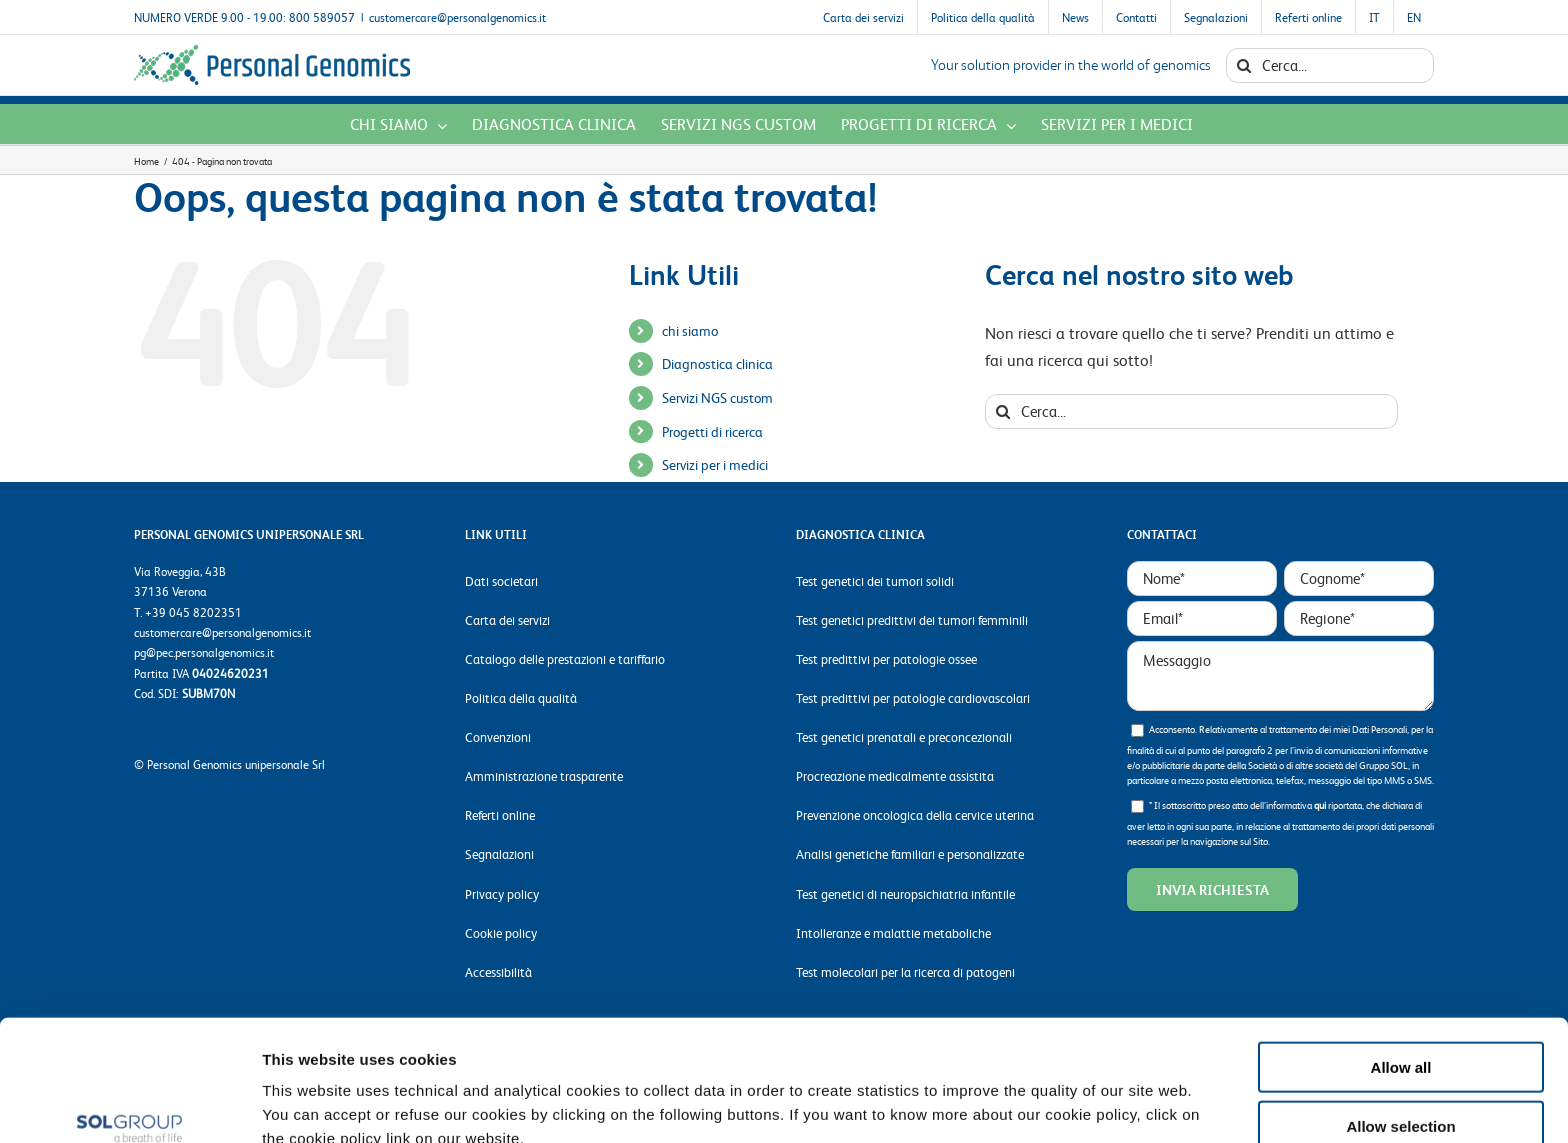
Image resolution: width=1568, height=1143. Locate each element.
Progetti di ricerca (712, 431)
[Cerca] (1243, 65)
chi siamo (690, 330)
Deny (1401, 1084)
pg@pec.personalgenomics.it (204, 652)
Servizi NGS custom (717, 397)
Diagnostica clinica (717, 363)
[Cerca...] (1330, 65)
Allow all (1401, 967)
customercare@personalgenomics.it (457, 17)
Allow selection (1400, 1026)
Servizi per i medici (715, 464)
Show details (1039, 1103)
